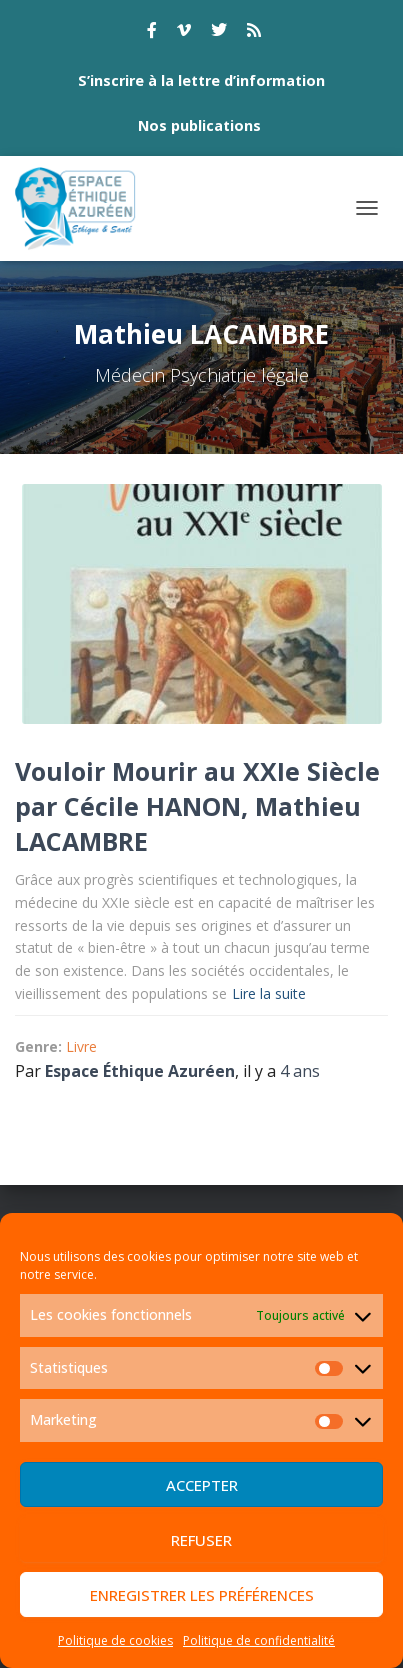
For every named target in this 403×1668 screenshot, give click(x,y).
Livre (81, 1046)
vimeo (184, 33)
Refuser (201, 1540)
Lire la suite (269, 993)
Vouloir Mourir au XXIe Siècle (197, 771)
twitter (219, 33)
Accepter (202, 1485)
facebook (152, 33)
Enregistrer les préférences (202, 1595)
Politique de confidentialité (259, 1640)
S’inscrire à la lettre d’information (201, 80)
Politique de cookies (115, 1640)
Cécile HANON (152, 806)
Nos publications (199, 125)
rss (254, 33)
